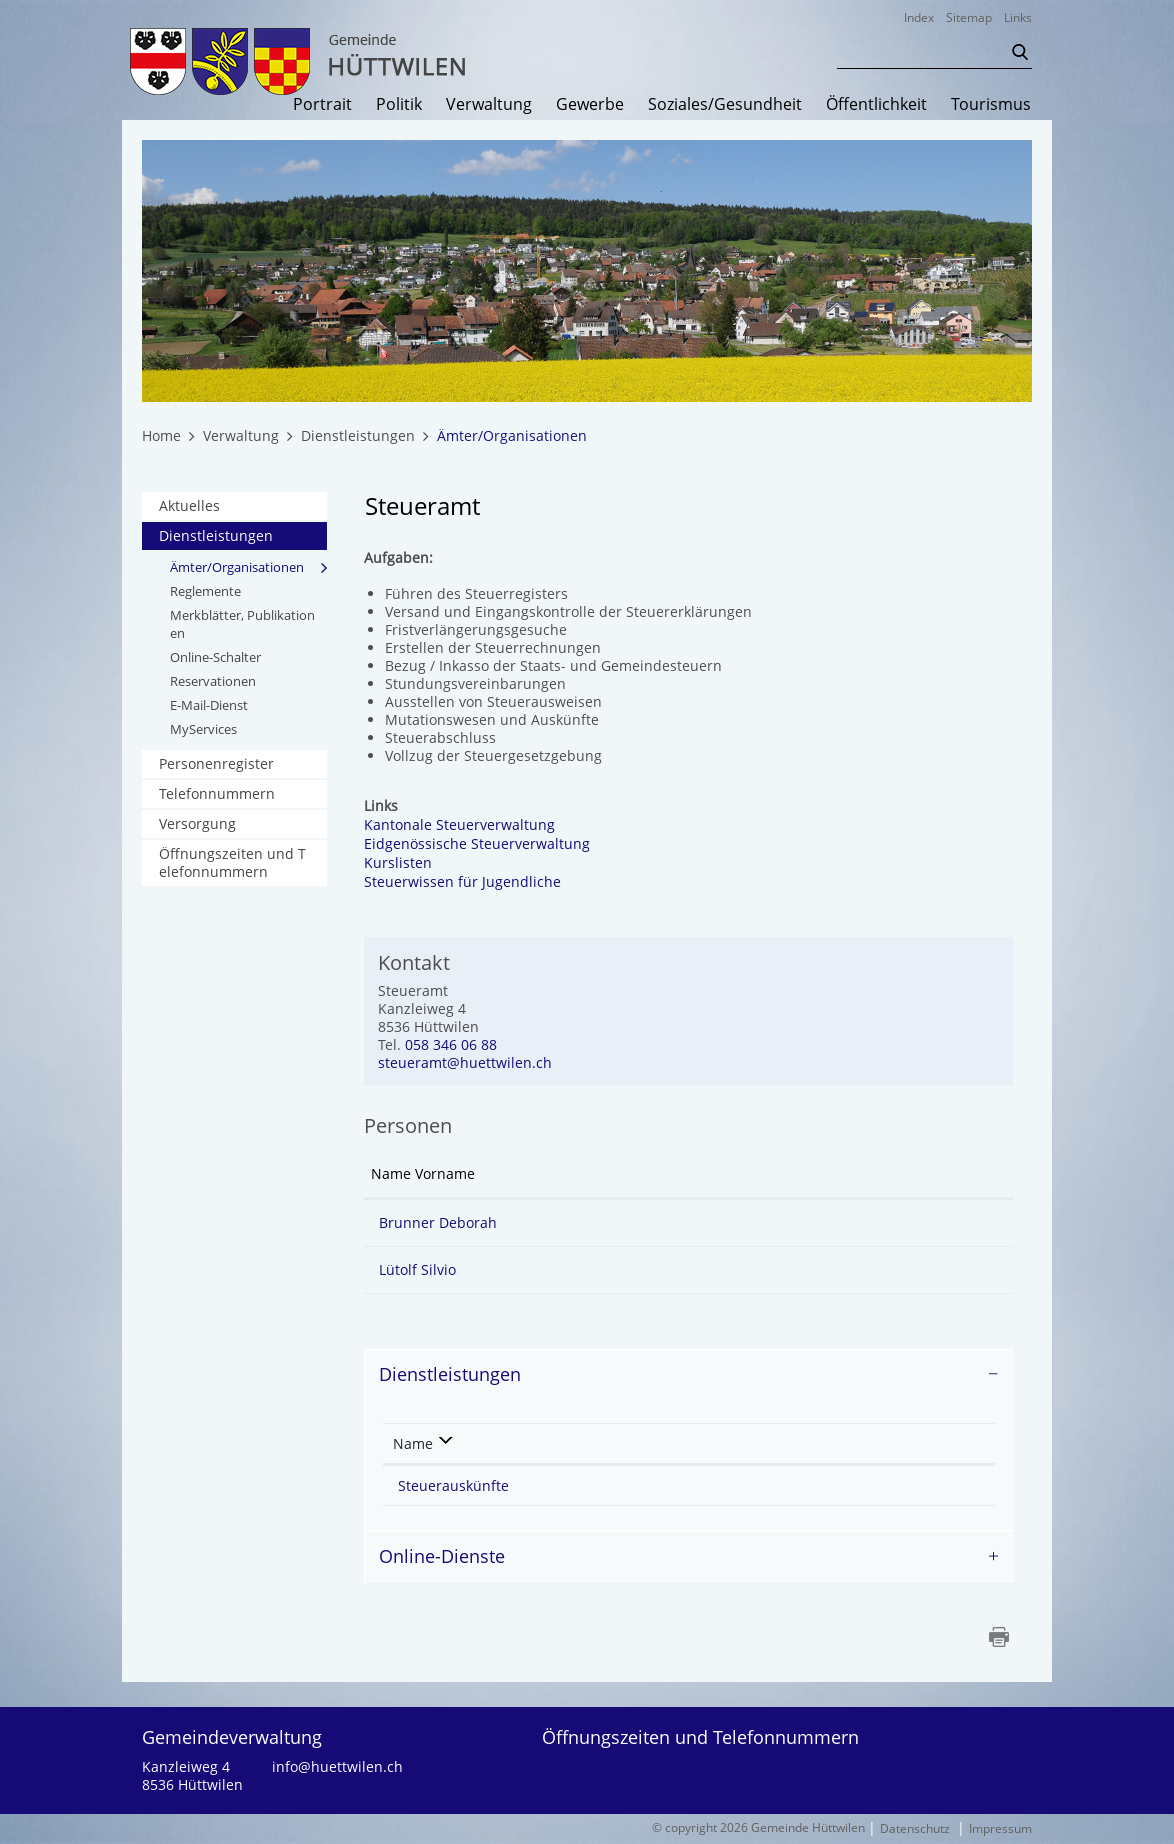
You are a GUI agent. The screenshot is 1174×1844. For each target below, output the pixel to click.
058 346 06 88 (451, 1045)
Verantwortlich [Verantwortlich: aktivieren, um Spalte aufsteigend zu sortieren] (658, 1443)
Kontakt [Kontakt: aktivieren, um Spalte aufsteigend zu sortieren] (734, 1174)
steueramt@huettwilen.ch (465, 1063)
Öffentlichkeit (876, 105)
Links (1018, 17)
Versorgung (197, 824)
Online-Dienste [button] (442, 1556)
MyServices (203, 730)
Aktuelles (189, 506)
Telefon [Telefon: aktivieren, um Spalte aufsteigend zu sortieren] (829, 1443)
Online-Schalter (215, 658)
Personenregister (216, 764)
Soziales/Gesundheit (725, 105)
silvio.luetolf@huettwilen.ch (810, 1270)
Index (919, 17)
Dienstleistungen (216, 536)
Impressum (1000, 1829)
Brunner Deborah (438, 1223)
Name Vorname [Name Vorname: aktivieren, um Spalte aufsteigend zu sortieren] (423, 1174)
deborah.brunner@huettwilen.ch (828, 1223)
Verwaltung (489, 105)
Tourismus (991, 105)
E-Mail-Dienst (209, 706)
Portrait (322, 105)
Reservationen (213, 682)
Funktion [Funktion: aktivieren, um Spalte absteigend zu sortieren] (574, 1174)
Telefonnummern (217, 794)
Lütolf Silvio (417, 1270)
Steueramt (649, 1485)
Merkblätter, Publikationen (242, 625)
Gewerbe (590, 105)
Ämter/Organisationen (248, 567)
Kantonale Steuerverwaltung (469, 825)
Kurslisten (408, 863)
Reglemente (205, 592)
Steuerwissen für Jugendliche (472, 882)
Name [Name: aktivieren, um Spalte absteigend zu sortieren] (413, 1443)
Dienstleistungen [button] (450, 1375)
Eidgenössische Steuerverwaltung (487, 844)
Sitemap (969, 17)
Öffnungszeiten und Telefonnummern (232, 863)
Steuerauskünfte (453, 1485)
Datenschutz (915, 1829)
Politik (399, 105)
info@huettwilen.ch (337, 1768)
